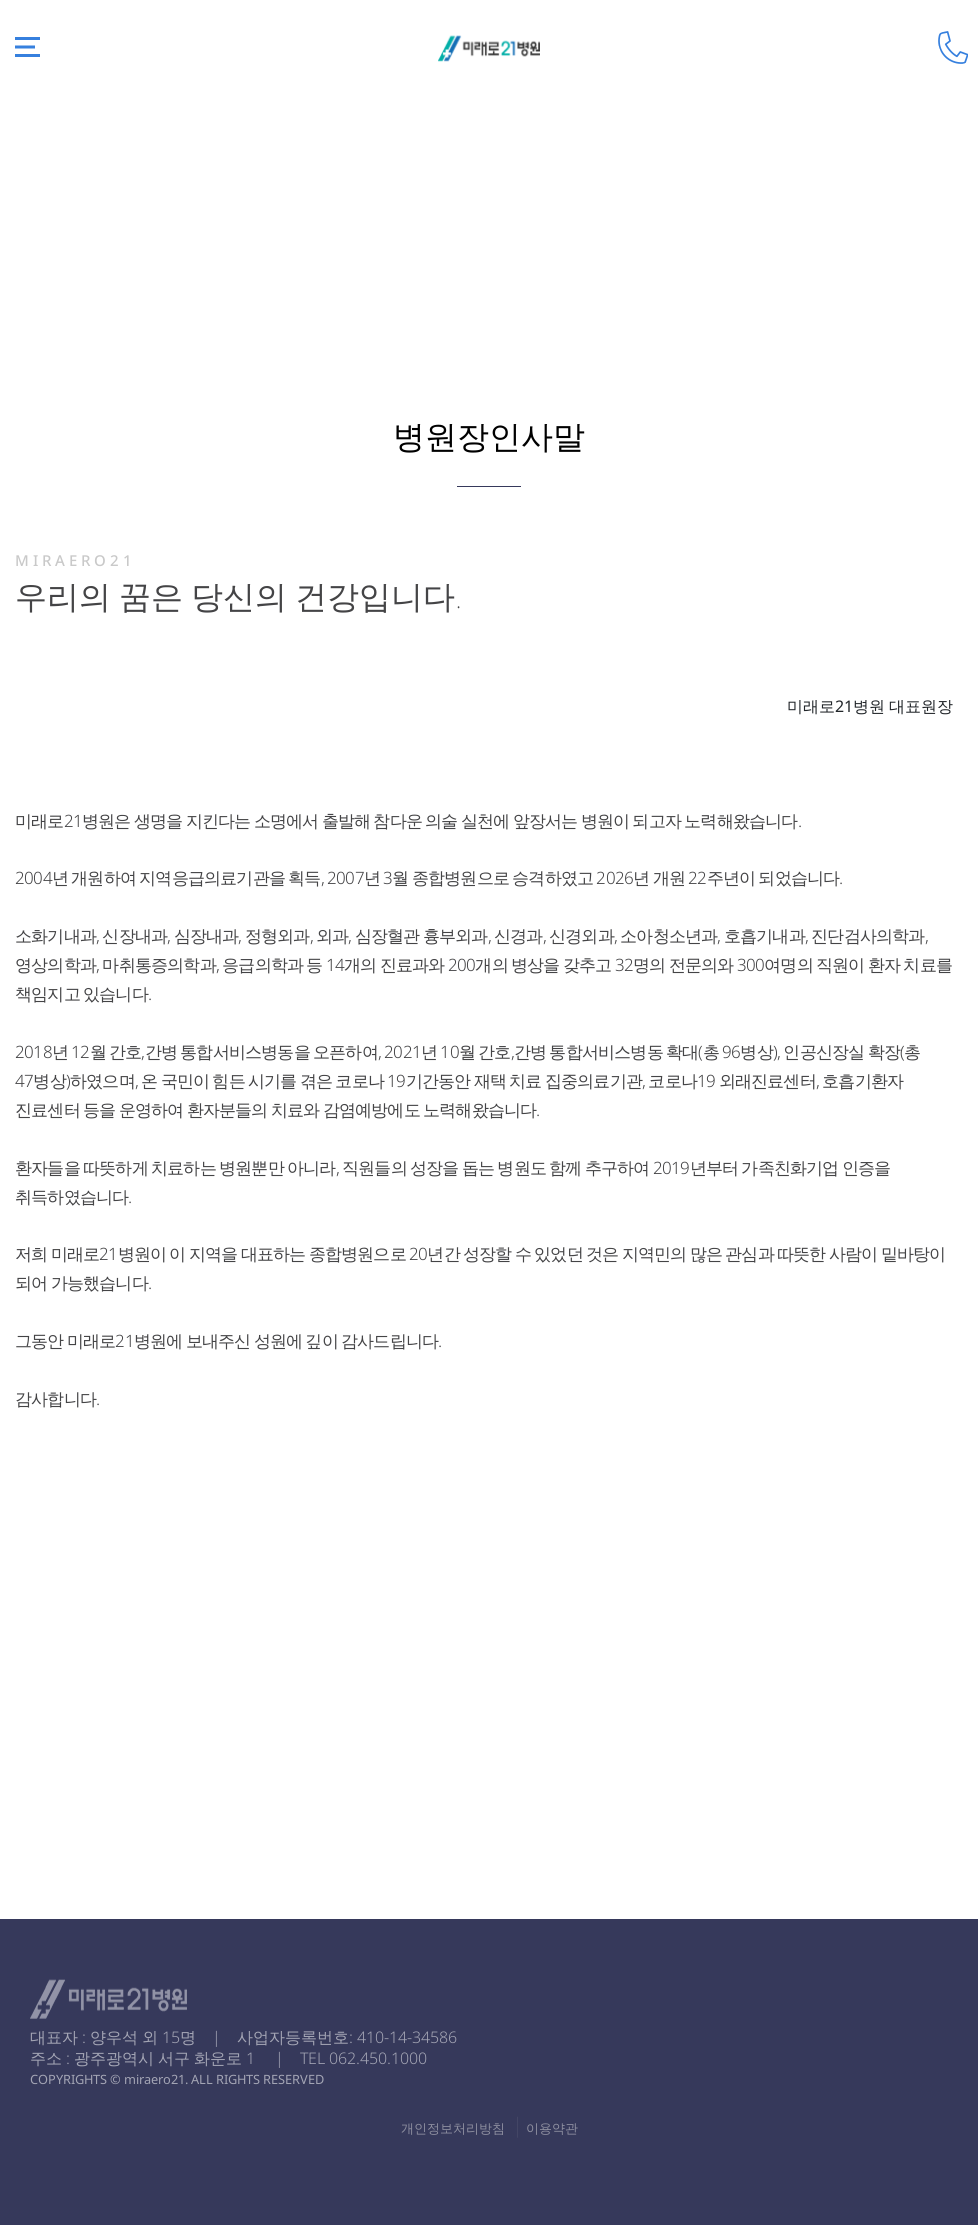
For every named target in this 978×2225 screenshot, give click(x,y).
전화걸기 (953, 47)
